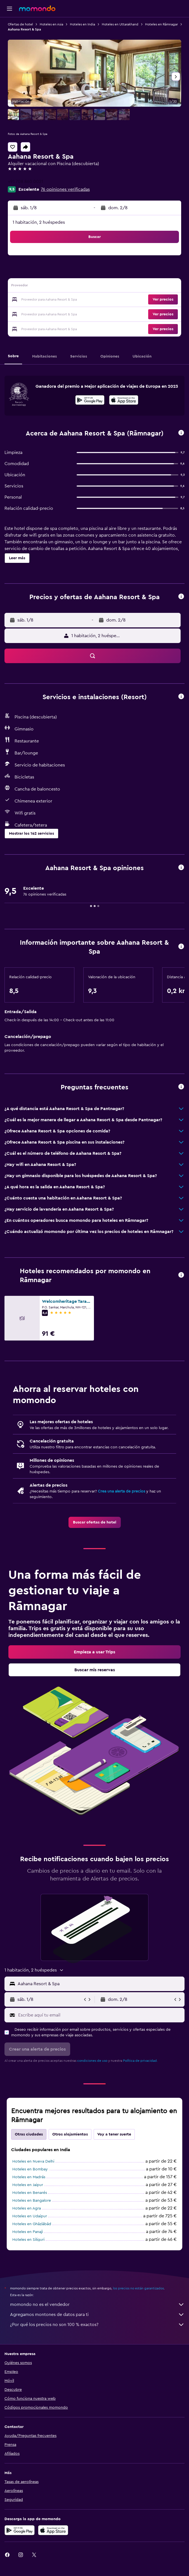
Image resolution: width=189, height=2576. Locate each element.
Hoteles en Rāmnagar (161, 24)
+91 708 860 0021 (25, 181)
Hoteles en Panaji (27, 2232)
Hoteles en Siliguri (28, 2240)
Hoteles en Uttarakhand (120, 24)
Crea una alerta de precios (121, 1491)
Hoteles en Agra (26, 2208)
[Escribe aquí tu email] (100, 2015)
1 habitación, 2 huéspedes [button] (39, 222)
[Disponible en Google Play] (90, 401)
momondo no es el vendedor (97, 2304)
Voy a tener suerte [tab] (114, 2134)
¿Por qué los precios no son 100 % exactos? (97, 2324)
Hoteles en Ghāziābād (31, 2224)
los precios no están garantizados (138, 2288)
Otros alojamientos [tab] (70, 2134)
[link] (94, 1522)
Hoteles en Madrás (28, 2177)
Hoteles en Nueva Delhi (33, 2161)
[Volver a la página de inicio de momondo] (37, 8)
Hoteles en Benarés (29, 2193)
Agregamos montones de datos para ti (97, 2314)
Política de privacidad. (140, 2060)
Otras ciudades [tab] (29, 2134)
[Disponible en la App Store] (123, 401)
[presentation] (123, 400)
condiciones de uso (92, 2060)
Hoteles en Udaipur (29, 2216)
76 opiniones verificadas (65, 189)
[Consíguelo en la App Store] (53, 2530)
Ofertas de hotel (20, 24)
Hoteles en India (82, 24)
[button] (9, 9)
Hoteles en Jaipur (27, 2185)
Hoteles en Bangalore (31, 2201)
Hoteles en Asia (51, 24)
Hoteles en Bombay (30, 2169)
